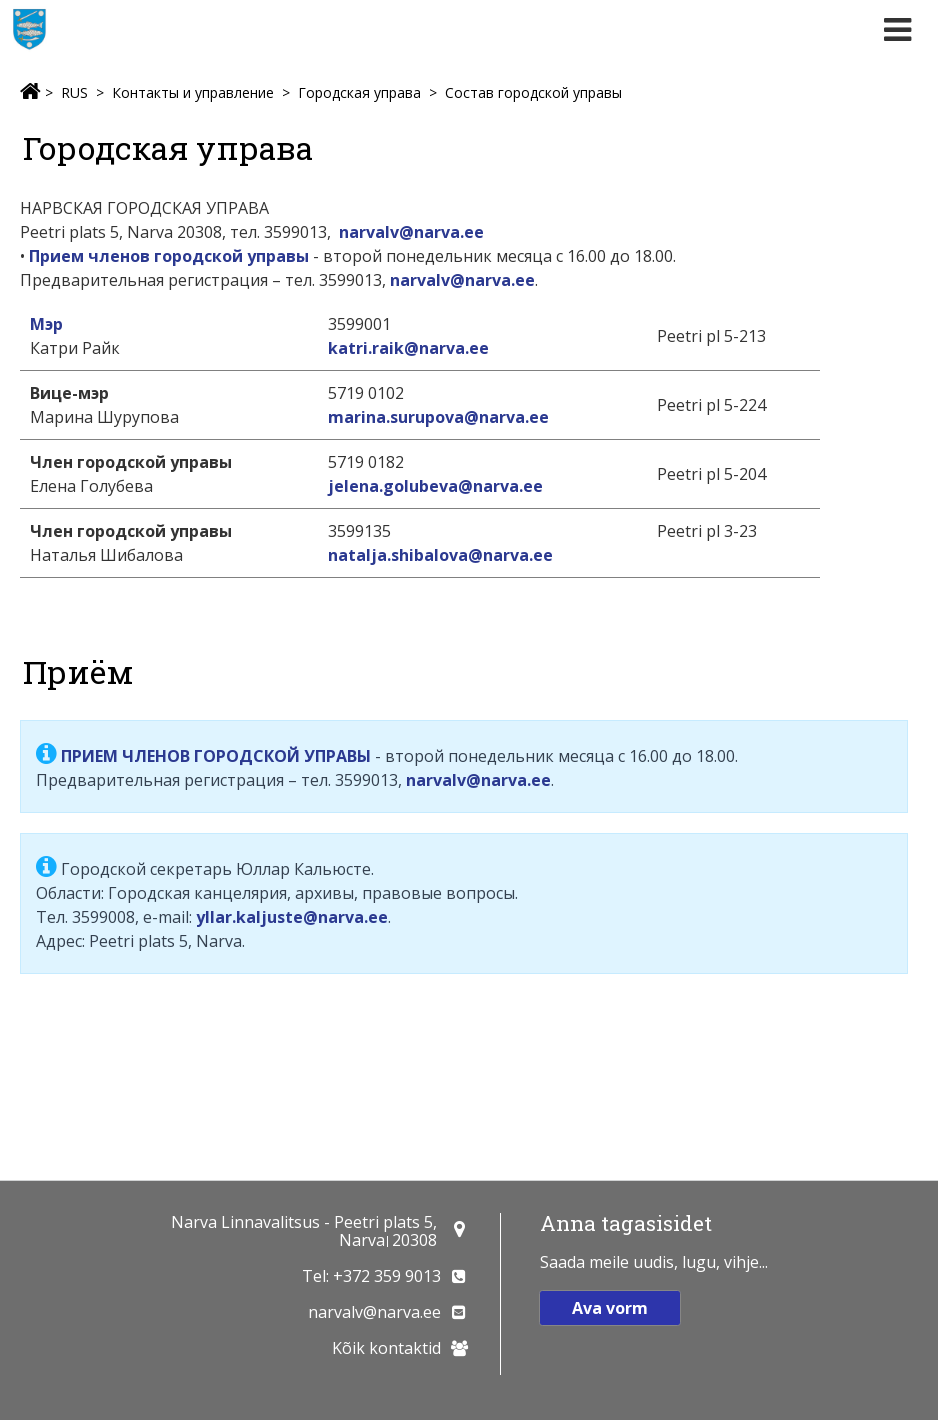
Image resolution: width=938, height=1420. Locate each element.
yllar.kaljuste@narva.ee (292, 917)
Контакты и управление (193, 92)
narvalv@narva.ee (411, 232)
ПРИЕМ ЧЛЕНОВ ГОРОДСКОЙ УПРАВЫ (216, 756)
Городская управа (359, 92)
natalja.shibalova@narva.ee (440, 555)
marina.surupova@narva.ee (438, 417)
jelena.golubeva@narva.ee (435, 486)
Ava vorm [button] (610, 1308)
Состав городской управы (533, 92)
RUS (74, 92)
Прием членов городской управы (169, 256)
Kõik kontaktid (386, 1348)
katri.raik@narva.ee (408, 348)
